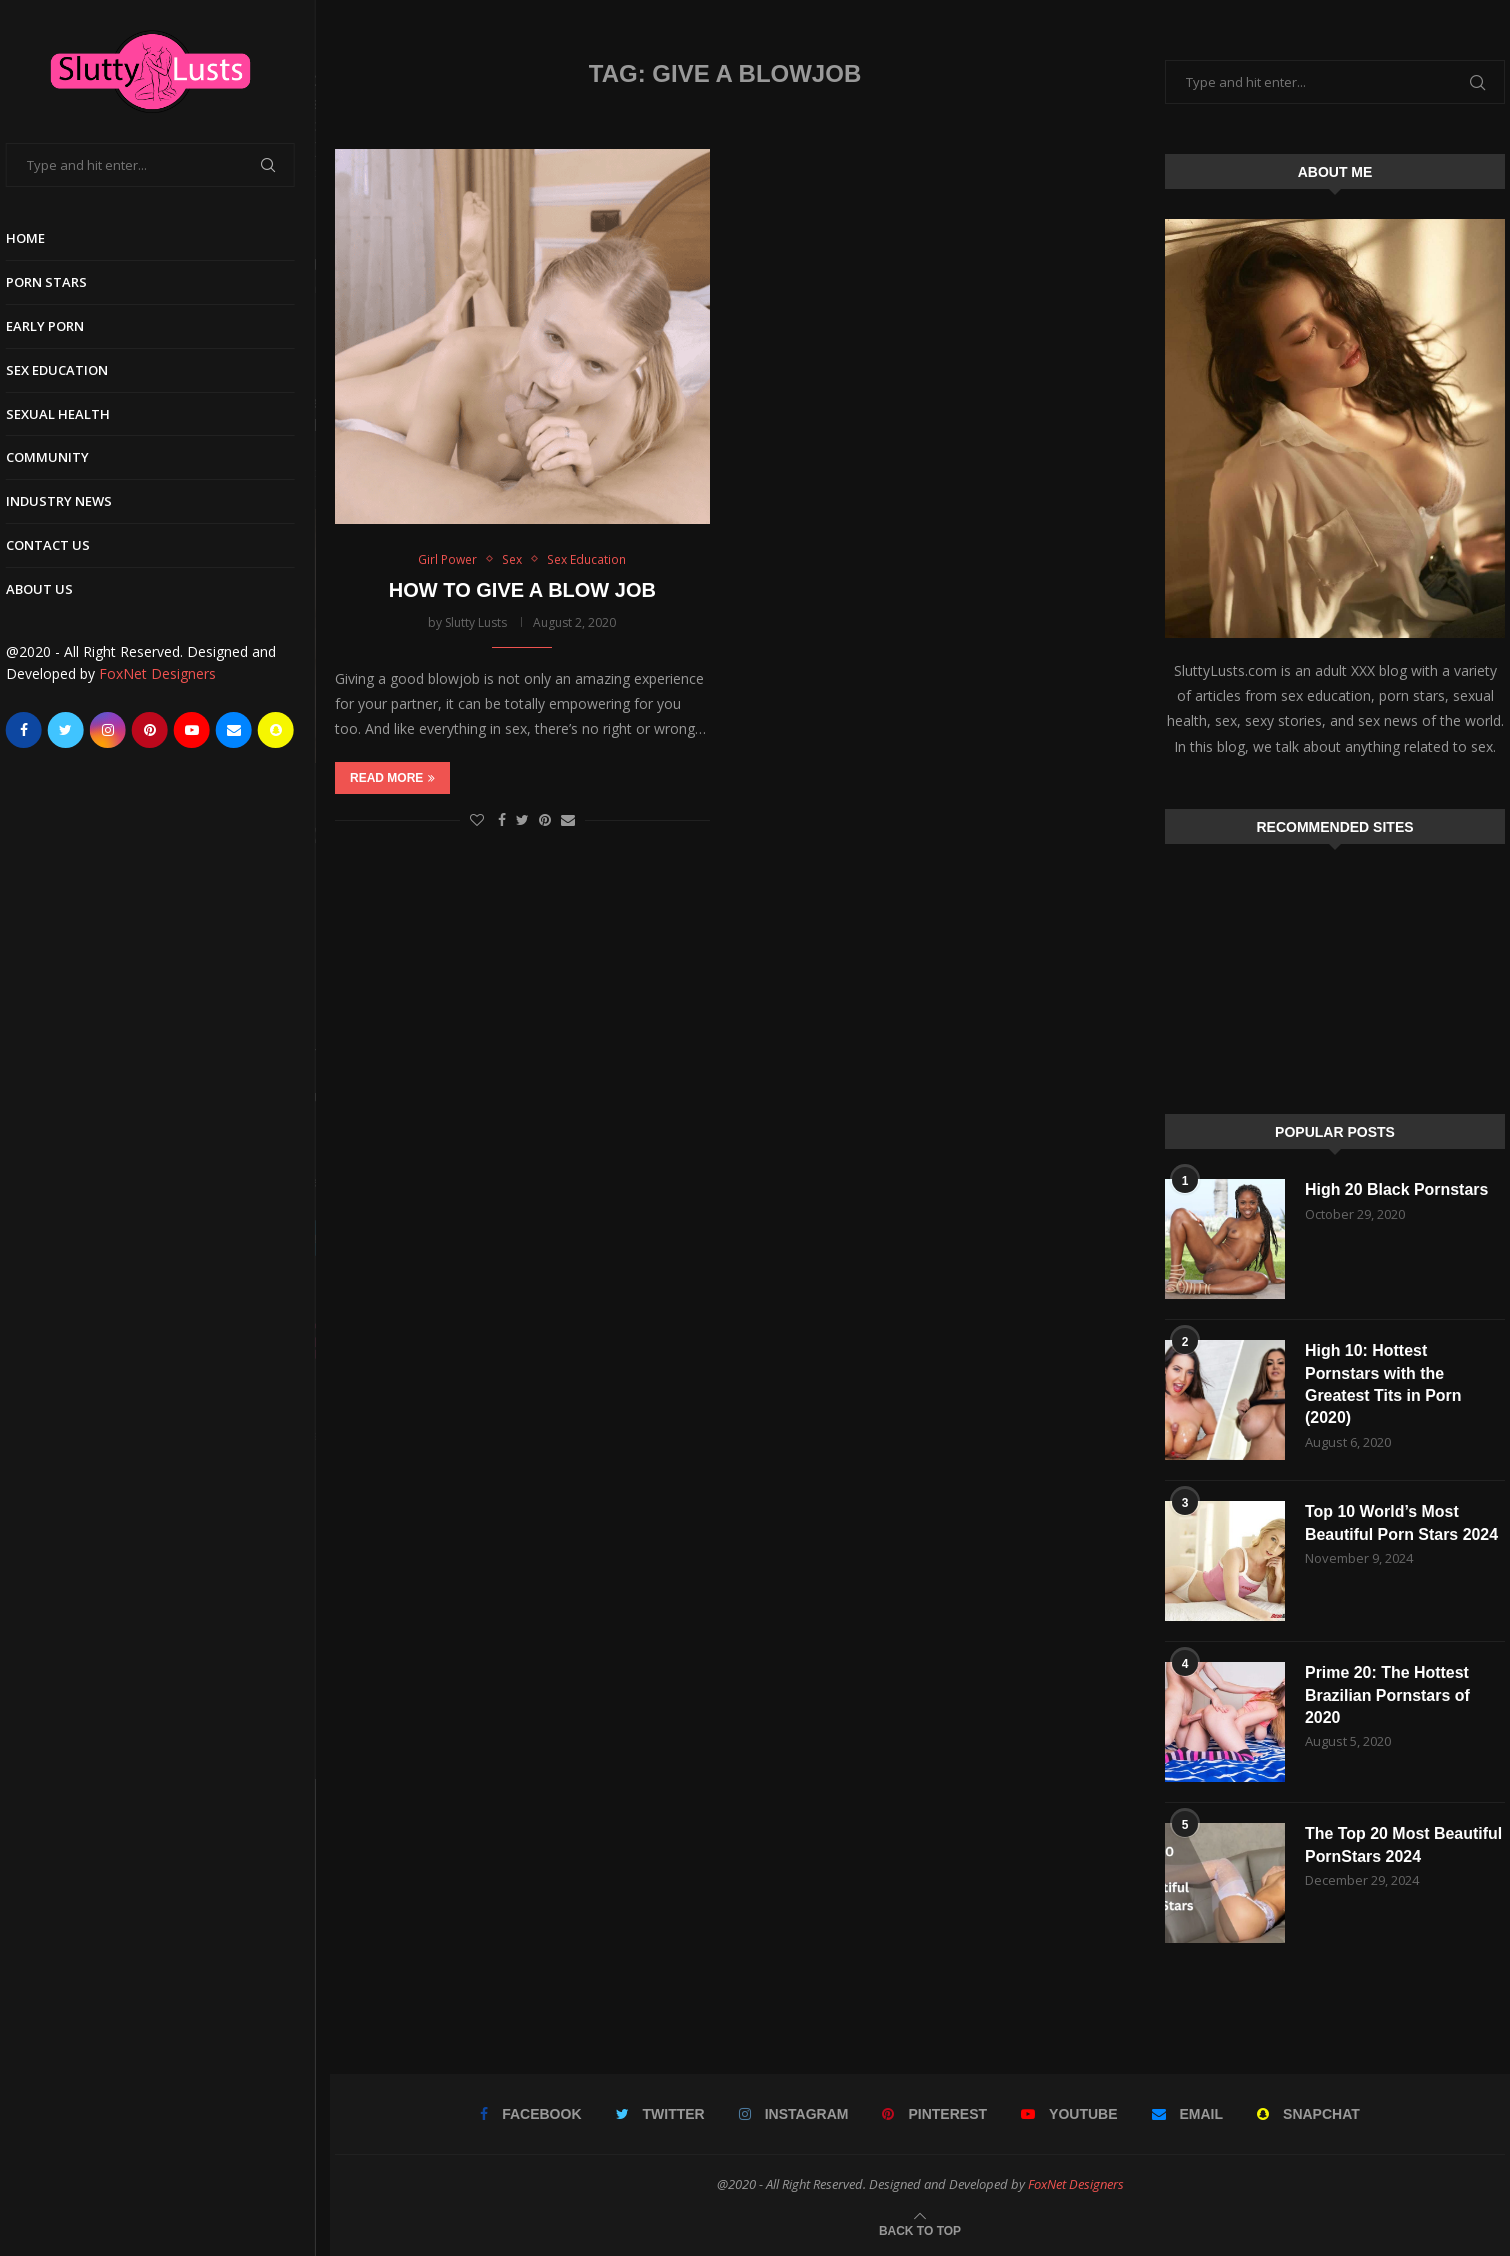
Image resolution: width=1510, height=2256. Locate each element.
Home (39, 238)
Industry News (73, 501)
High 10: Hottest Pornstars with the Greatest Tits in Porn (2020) (1383, 1384)
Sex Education (71, 370)
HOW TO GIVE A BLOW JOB (522, 590)
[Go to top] (920, 2229)
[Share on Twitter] (522, 820)
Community (61, 457)
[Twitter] (80, 730)
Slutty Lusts (476, 622)
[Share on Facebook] (502, 820)
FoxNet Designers (171, 673)
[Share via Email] (568, 820)
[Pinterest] (164, 730)
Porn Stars (60, 282)
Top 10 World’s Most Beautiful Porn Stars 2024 (1402, 1522)
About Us (53, 589)
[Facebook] (38, 730)
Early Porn (59, 326)
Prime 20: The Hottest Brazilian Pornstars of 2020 (1387, 1695)
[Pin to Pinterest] (545, 820)
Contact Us (62, 545)
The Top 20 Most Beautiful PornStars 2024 (1404, 1844)
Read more (392, 779)
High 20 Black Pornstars (1397, 1189)
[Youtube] (206, 730)
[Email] (248, 730)
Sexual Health (72, 414)
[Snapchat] (290, 730)
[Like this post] (477, 820)
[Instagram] (122, 730)
